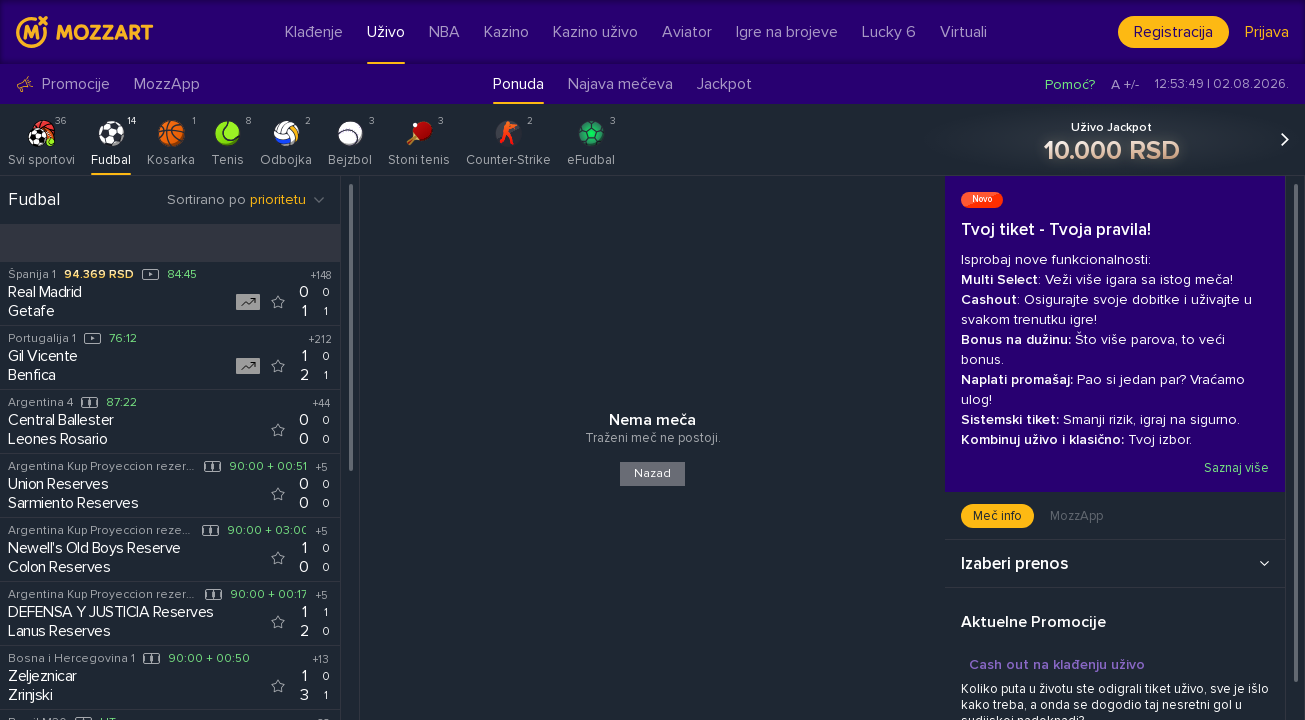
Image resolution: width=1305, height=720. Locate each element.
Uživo (386, 32)
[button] (1293, 139)
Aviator (687, 32)
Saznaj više (1235, 468)
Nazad (652, 473)
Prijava (1267, 32)
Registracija (1173, 32)
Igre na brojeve (787, 32)
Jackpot (724, 84)
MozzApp (167, 84)
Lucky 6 (889, 32)
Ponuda (518, 84)
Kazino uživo (595, 32)
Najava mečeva (620, 84)
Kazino (506, 32)
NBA (444, 32)
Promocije (63, 84)
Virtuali (963, 32)
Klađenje (314, 32)
